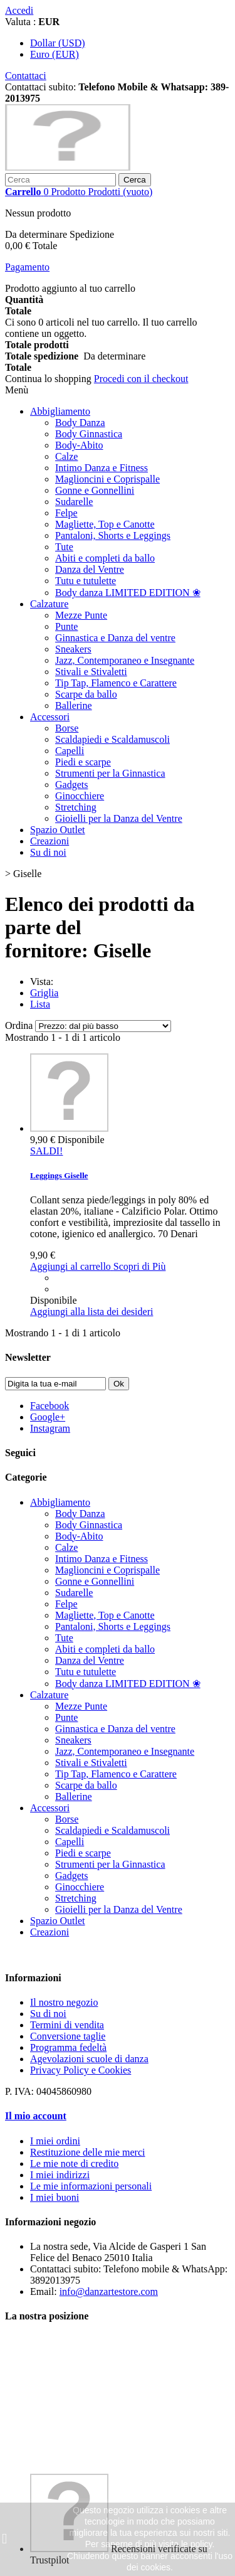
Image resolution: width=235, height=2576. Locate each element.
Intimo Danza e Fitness (101, 467)
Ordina (19, 1025)
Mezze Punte (81, 615)
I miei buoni (54, 2197)
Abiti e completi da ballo (105, 558)
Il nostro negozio (64, 2002)
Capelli (69, 750)
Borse (66, 728)
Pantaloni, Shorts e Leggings (112, 535)
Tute (64, 546)
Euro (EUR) (54, 54)
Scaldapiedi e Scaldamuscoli (112, 739)
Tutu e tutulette (85, 580)
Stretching (76, 807)
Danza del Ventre (89, 569)
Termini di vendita (67, 2025)
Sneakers (73, 649)
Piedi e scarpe (83, 762)
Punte (66, 626)
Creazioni (49, 841)
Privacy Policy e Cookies (80, 2070)
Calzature (49, 604)
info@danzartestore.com (109, 2291)
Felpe (66, 513)
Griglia (44, 992)
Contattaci (25, 75)
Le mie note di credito (74, 2163)
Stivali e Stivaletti (91, 671)
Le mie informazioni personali (91, 2186)
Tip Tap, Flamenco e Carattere (116, 683)
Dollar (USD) (57, 43)
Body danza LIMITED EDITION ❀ (128, 592)
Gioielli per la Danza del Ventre (118, 818)
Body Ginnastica (88, 433)
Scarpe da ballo (86, 694)
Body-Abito (79, 445)
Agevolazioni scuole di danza (89, 2058)
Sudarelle (74, 501)
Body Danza (80, 422)
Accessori (50, 716)
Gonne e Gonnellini (94, 490)
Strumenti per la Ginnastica (110, 773)
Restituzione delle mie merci (87, 2152)
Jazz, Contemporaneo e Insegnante (124, 660)
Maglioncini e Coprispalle (107, 479)
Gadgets (71, 784)
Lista (40, 1004)
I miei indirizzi (60, 2174)
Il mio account (35, 2115)
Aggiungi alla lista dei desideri (91, 1311)
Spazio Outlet (57, 829)
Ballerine (73, 705)
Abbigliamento (60, 411)
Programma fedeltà (68, 2047)
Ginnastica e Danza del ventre (115, 637)
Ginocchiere (79, 795)
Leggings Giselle (59, 1175)
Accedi (19, 10)
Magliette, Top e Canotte (105, 524)
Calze (66, 456)
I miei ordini (55, 2141)
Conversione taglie (67, 2036)
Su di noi (48, 852)
